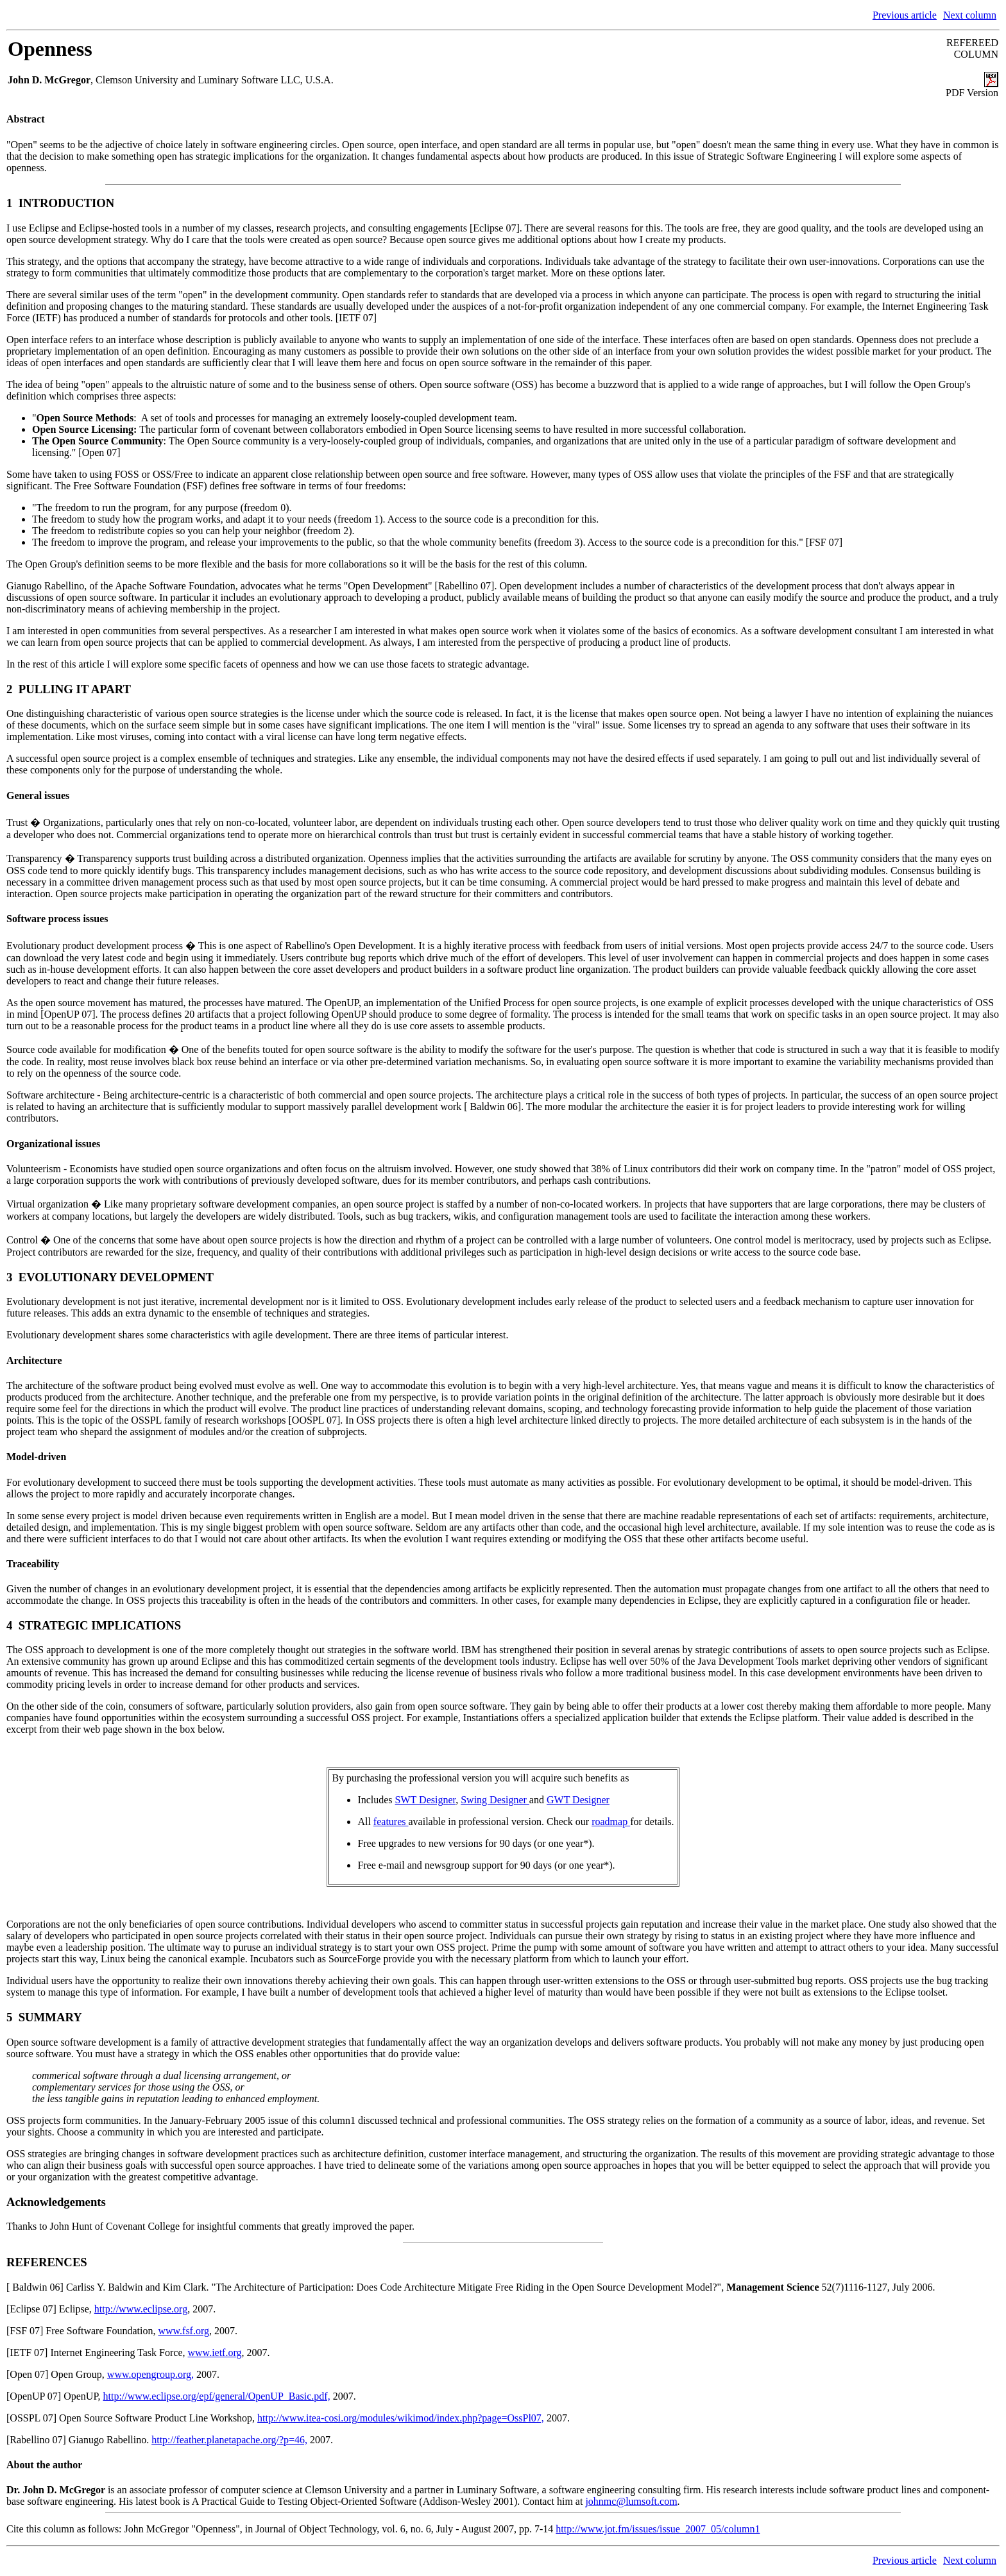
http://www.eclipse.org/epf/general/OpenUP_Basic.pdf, (216, 2396)
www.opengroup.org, (150, 2374)
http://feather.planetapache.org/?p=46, (229, 2439)
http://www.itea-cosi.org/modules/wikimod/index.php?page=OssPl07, (400, 2417)
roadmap (611, 1821)
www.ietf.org (215, 2352)
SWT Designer (425, 1799)
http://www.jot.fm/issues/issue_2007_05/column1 (658, 2528)
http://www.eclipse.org (140, 2308)
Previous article (905, 15)
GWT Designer (578, 1799)
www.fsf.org (183, 2330)
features (391, 1821)
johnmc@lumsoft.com (631, 2501)
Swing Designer (495, 1799)
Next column (969, 15)
